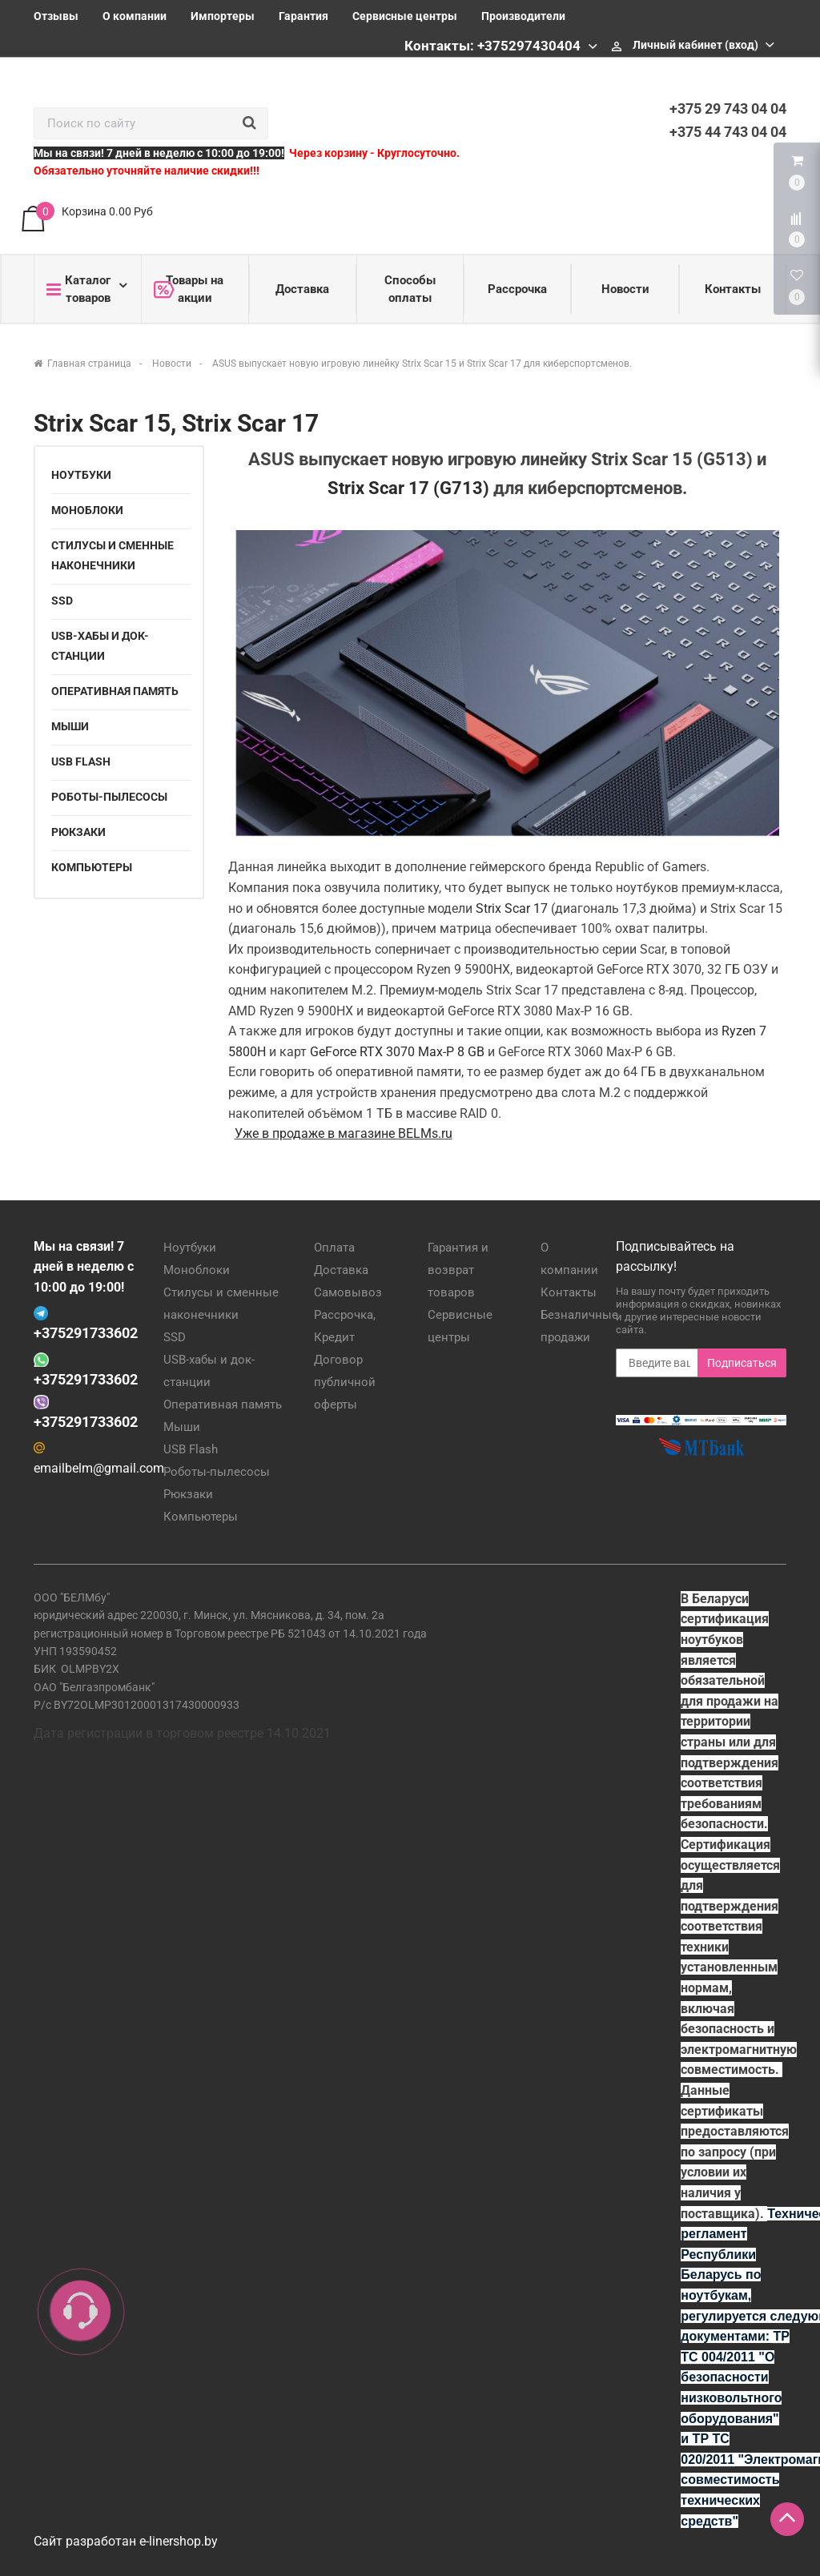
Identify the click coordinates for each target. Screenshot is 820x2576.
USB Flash (81, 761)
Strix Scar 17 (512, 908)
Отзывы (56, 16)
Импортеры (223, 16)
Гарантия (303, 16)
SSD (62, 600)
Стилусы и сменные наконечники (112, 555)
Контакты (733, 289)
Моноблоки (87, 510)
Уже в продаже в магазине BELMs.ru (343, 1133)
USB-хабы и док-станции (100, 645)
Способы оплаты (410, 289)
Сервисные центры (404, 16)
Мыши (70, 726)
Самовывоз (348, 1292)
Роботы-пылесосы (109, 796)
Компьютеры (91, 867)
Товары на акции (188, 289)
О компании (134, 16)
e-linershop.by (178, 2541)
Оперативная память (115, 691)
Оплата (334, 1247)
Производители (523, 16)
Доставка (302, 289)
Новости (625, 289)
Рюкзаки (78, 832)
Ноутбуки (81, 474)
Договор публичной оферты (345, 1382)
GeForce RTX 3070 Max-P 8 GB (397, 1051)
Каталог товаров (78, 289)
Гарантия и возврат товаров (458, 1270)
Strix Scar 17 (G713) (408, 488)
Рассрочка (517, 289)
